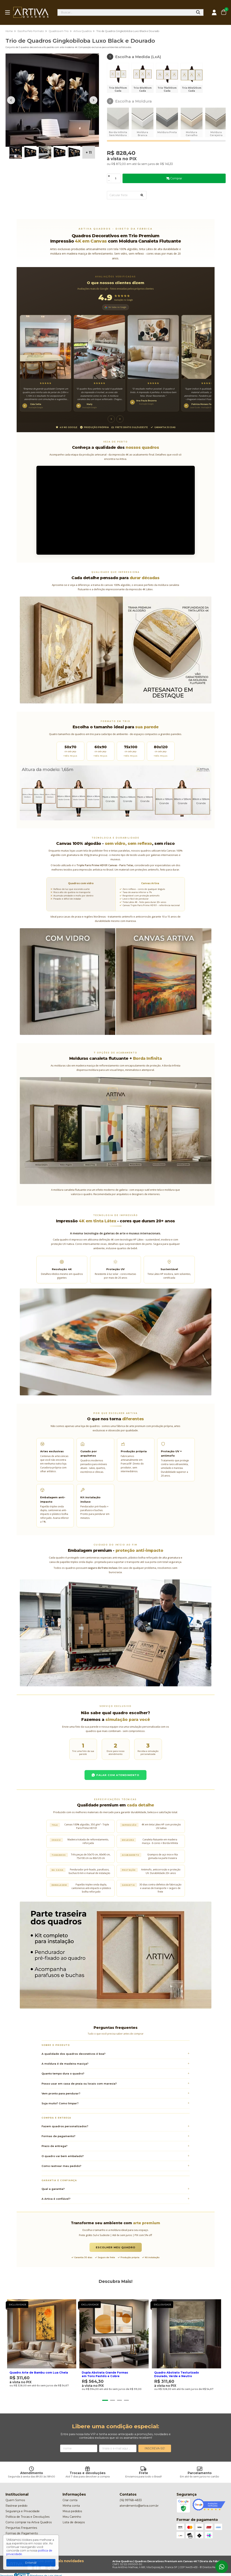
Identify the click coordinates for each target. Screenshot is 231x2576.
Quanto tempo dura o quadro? (63, 2073)
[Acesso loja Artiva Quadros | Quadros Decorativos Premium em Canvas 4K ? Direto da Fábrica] (214, 12)
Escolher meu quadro (115, 2247)
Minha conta (71, 2506)
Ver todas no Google (115, 307)
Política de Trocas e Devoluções (27, 2517)
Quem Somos (15, 2501)
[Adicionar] (109, 176)
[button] (111, 419)
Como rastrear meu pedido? (61, 2166)
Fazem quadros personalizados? (65, 2126)
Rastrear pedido (17, 2506)
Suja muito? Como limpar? (60, 2103)
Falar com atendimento (115, 1775)
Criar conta (70, 2501)
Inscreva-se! (154, 2449)
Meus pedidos (72, 2512)
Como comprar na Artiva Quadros (29, 2523)
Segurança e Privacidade (23, 2512)
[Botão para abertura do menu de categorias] (7, 12)
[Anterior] (11, 100)
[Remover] (109, 180)
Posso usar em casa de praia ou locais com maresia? (79, 2083)
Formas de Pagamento (22, 2534)
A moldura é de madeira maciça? (65, 2063)
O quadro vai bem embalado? (63, 2156)
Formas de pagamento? (58, 2136)
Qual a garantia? (53, 2188)
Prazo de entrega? (54, 2146)
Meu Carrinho (72, 2517)
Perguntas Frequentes (21, 2528)
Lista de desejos (74, 2523)
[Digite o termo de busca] (125, 12)
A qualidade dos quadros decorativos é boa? (74, 2053)
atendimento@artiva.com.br (139, 2506)
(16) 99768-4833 (131, 2501)
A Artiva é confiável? (56, 2198)
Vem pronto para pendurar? (61, 2093)
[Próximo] (93, 100)
